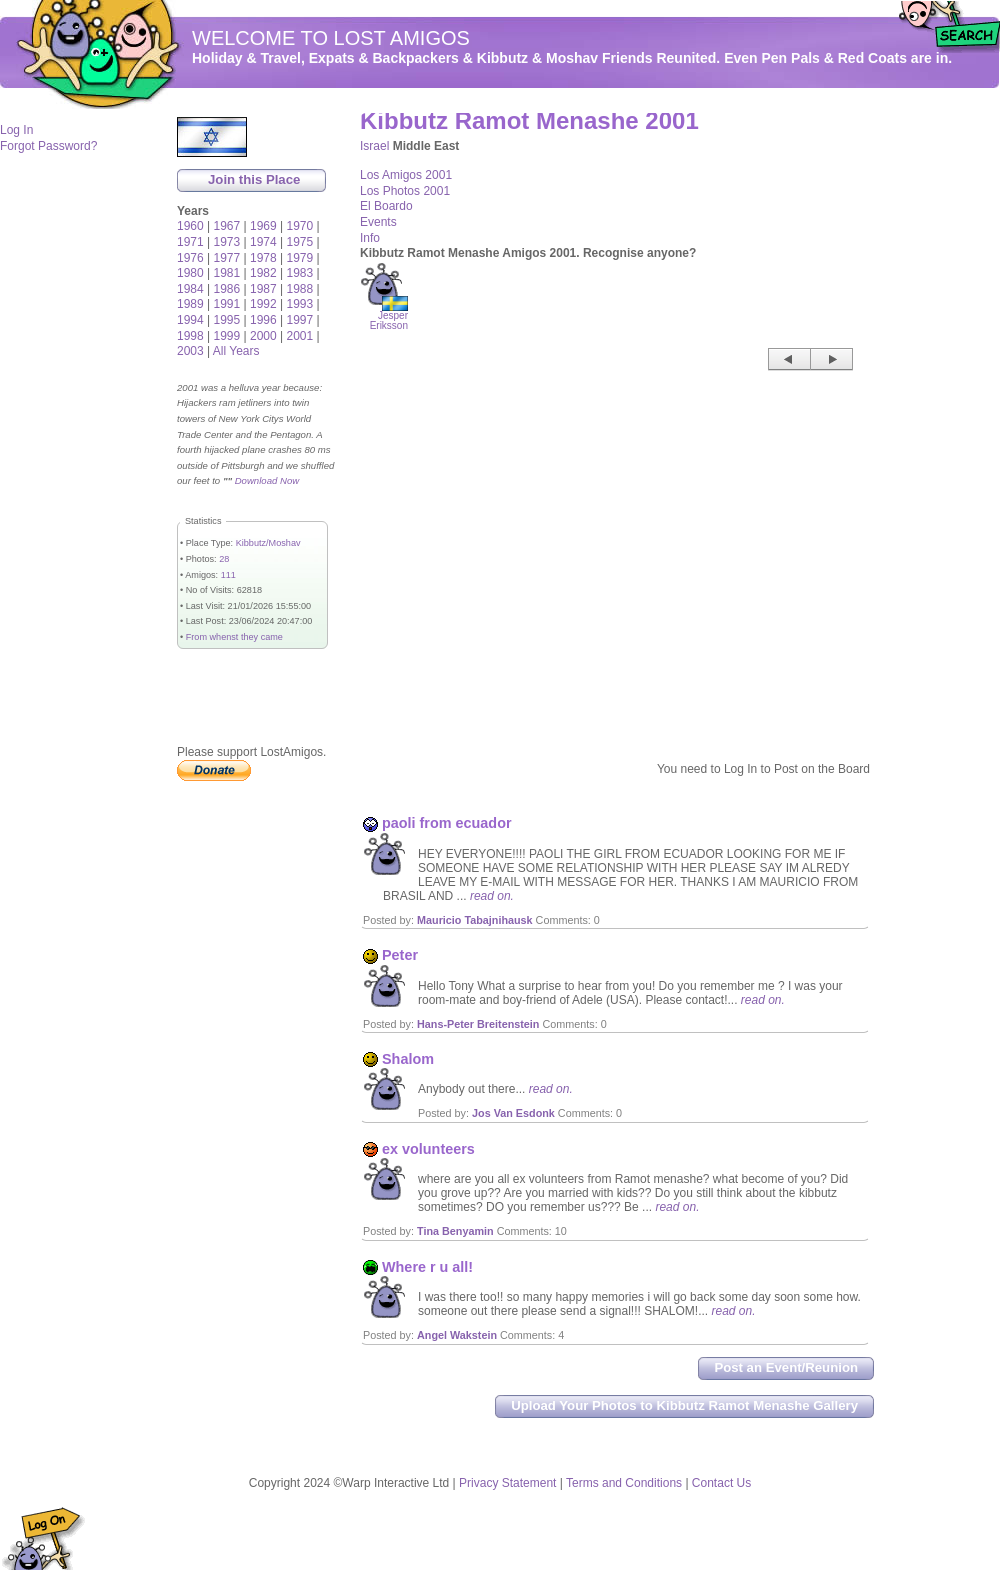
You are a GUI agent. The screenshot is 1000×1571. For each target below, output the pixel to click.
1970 (300, 226)
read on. (492, 896)
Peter (400, 955)
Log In (16, 130)
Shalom (408, 1059)
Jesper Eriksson (389, 316)
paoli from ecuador (447, 823)
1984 (190, 289)
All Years (236, 351)
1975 (300, 242)
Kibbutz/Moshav (268, 543)
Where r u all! (427, 1267)
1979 (300, 258)
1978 (263, 258)
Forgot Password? (48, 146)
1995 (227, 320)
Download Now (267, 480)
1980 (190, 273)
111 (228, 575)
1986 (227, 289)
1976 (190, 258)
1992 (263, 304)
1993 (300, 304)
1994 (190, 320)
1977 (227, 258)
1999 (227, 336)
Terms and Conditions (624, 1483)
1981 (227, 273)
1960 (190, 226)
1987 (263, 289)
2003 (190, 351)
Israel (374, 146)
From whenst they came (234, 637)
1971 (190, 242)
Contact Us (721, 1483)
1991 (227, 304)
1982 (263, 273)
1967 (227, 226)
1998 (190, 336)
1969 (263, 226)
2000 (263, 336)
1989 (190, 304)
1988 (300, 289)
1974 (263, 242)
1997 (300, 320)
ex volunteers (428, 1149)
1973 (227, 242)
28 (224, 559)
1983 (300, 273)
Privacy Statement (507, 1483)
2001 (300, 336)
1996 (263, 320)
